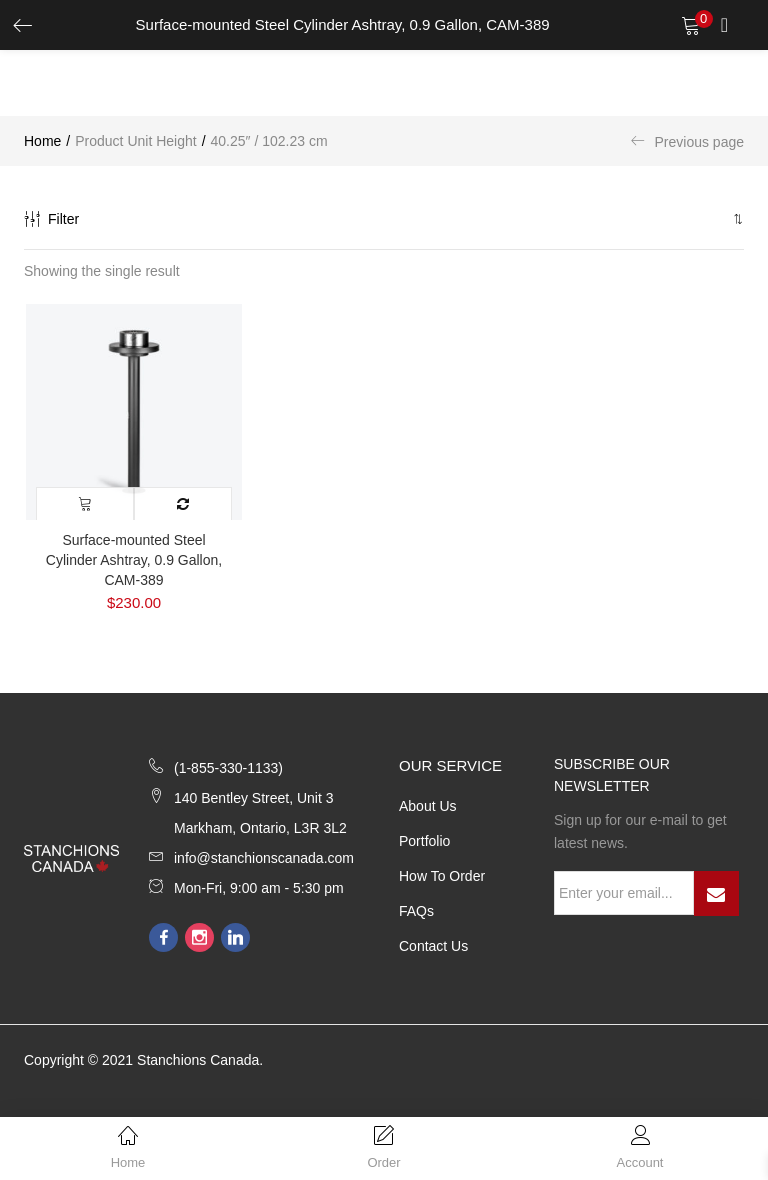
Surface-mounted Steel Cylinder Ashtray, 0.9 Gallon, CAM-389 (134, 560)
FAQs (416, 911)
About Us (428, 806)
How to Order (442, 876)
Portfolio (424, 841)
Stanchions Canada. (200, 1060)
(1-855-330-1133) (228, 768)
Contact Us (433, 946)
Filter (51, 219)
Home (42, 141)
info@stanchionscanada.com (264, 858)
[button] (736, 219)
